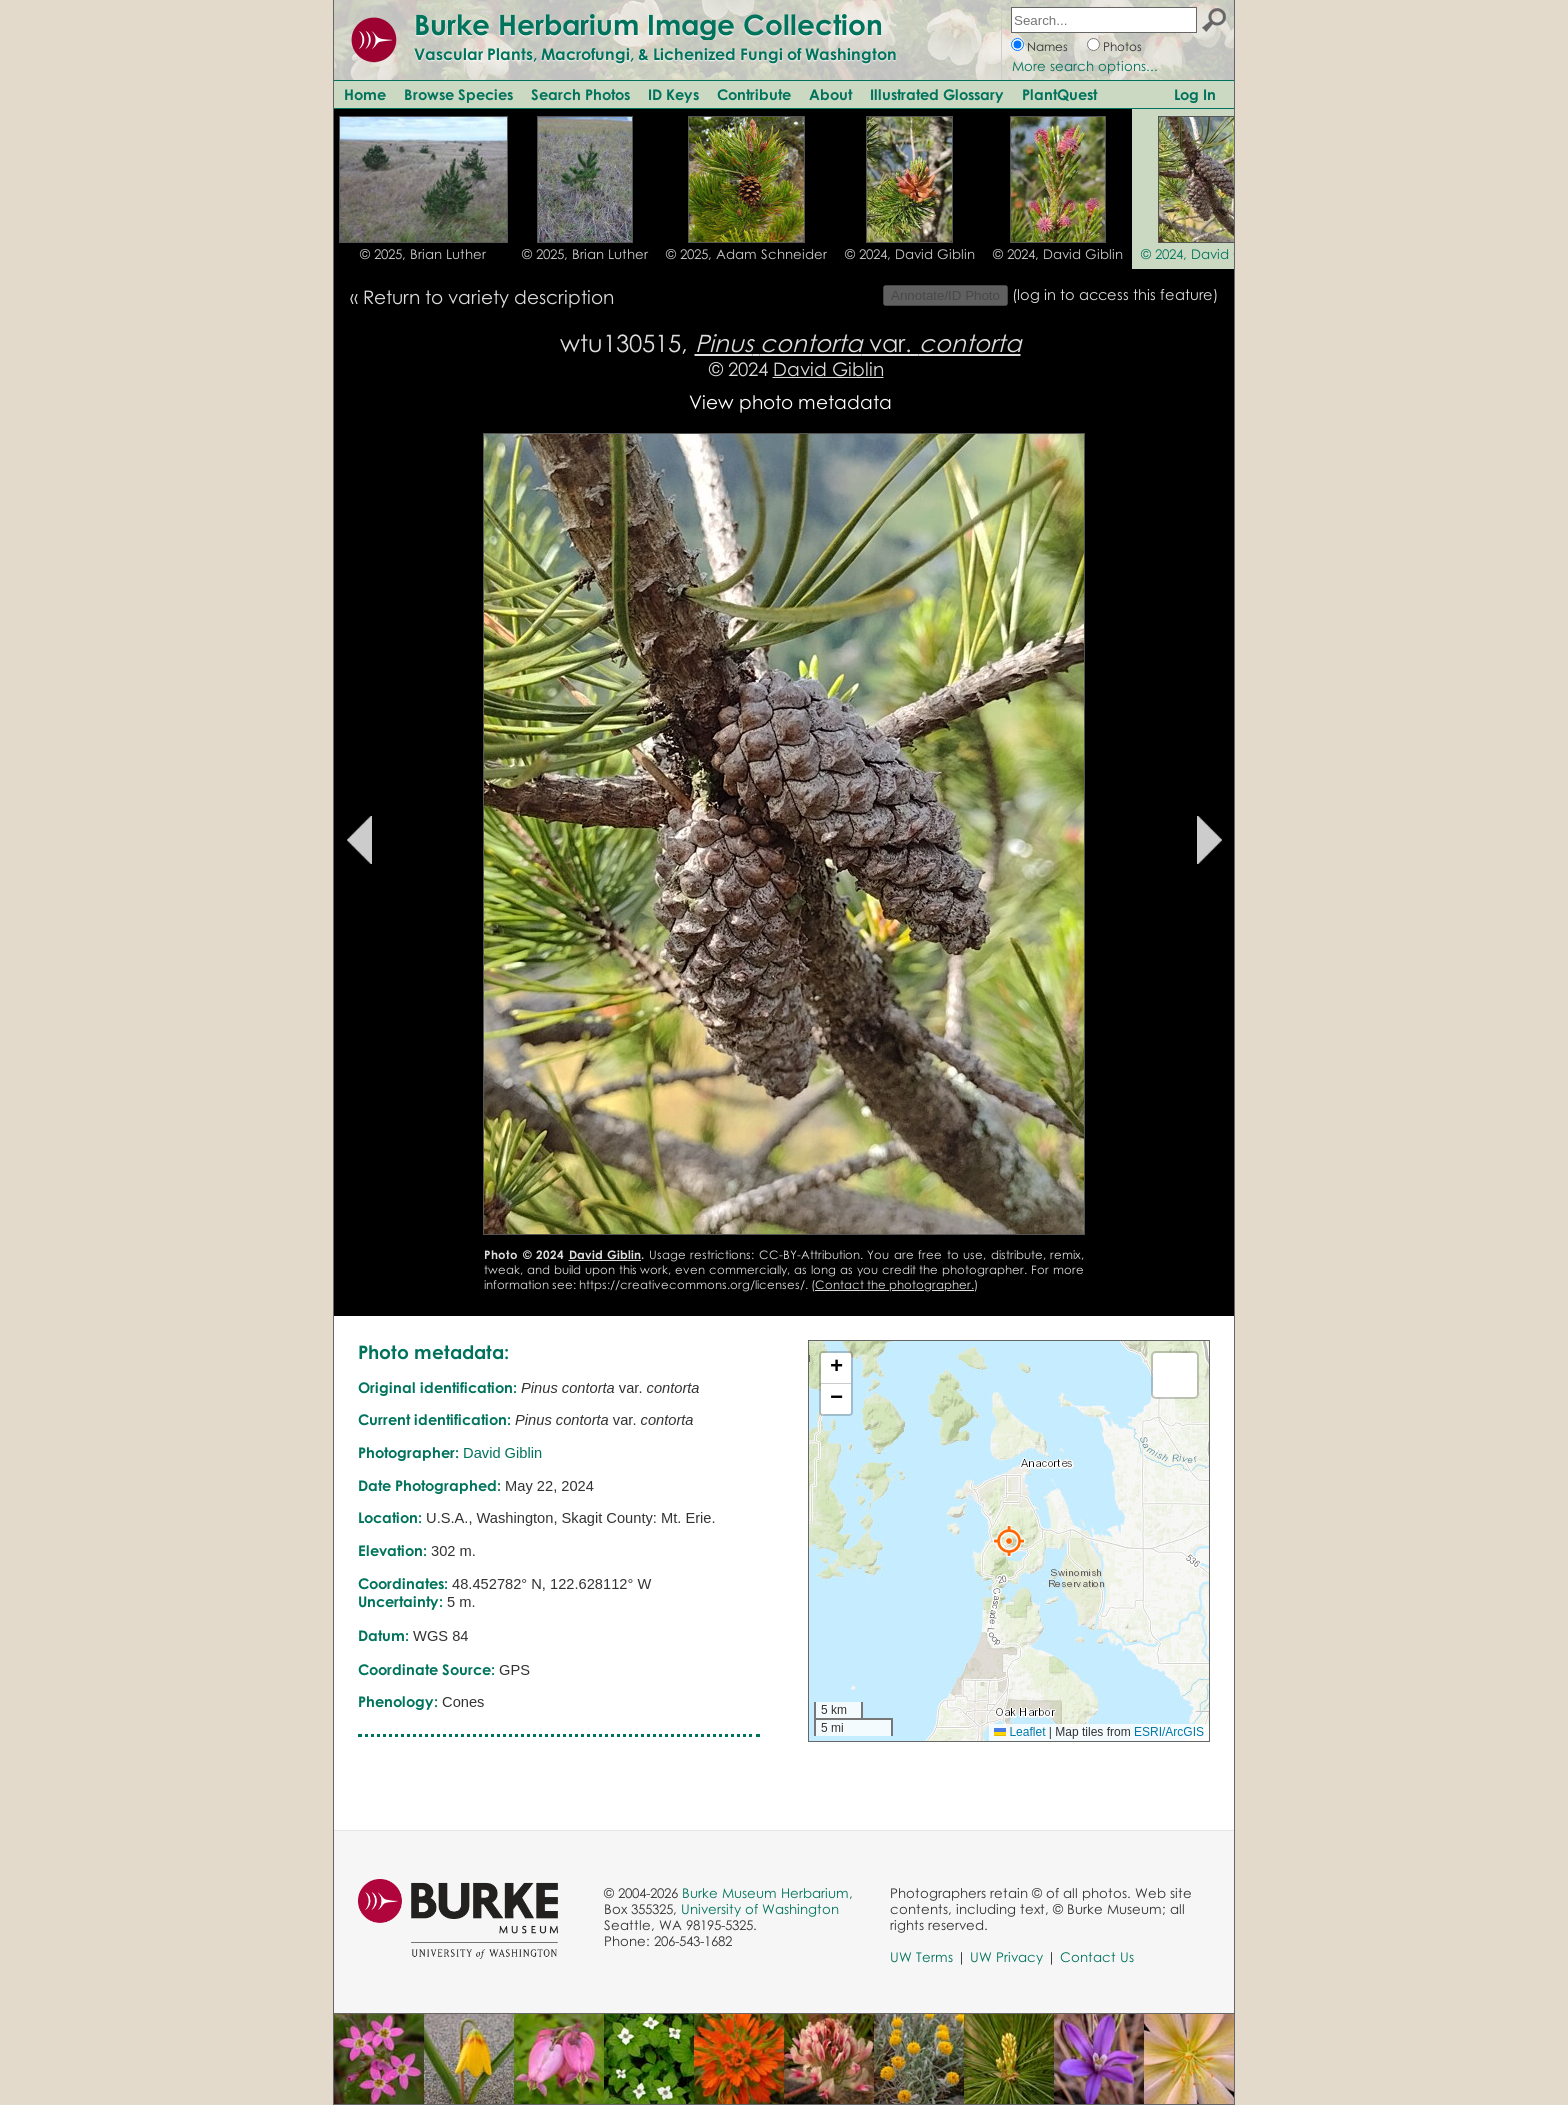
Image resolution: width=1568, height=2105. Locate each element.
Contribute (754, 94)
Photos (1122, 46)
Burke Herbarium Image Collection (648, 24)
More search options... (1085, 66)
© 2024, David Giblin (910, 254)
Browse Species (458, 94)
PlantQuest (1059, 94)
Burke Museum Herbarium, (767, 1893)
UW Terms (921, 1957)
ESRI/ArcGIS (1169, 1732)
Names (1047, 46)
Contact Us (1097, 1957)
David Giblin (828, 368)
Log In (1195, 94)
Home (365, 94)
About (830, 94)
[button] (1009, 1541)
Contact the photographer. (894, 1284)
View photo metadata (790, 401)
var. (858, 342)
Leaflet (1019, 1732)
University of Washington (760, 1909)
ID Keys (673, 94)
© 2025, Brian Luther (423, 254)
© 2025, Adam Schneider (746, 254)
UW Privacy (1006, 1957)
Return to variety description (488, 296)
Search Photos (580, 94)
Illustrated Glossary (937, 94)
